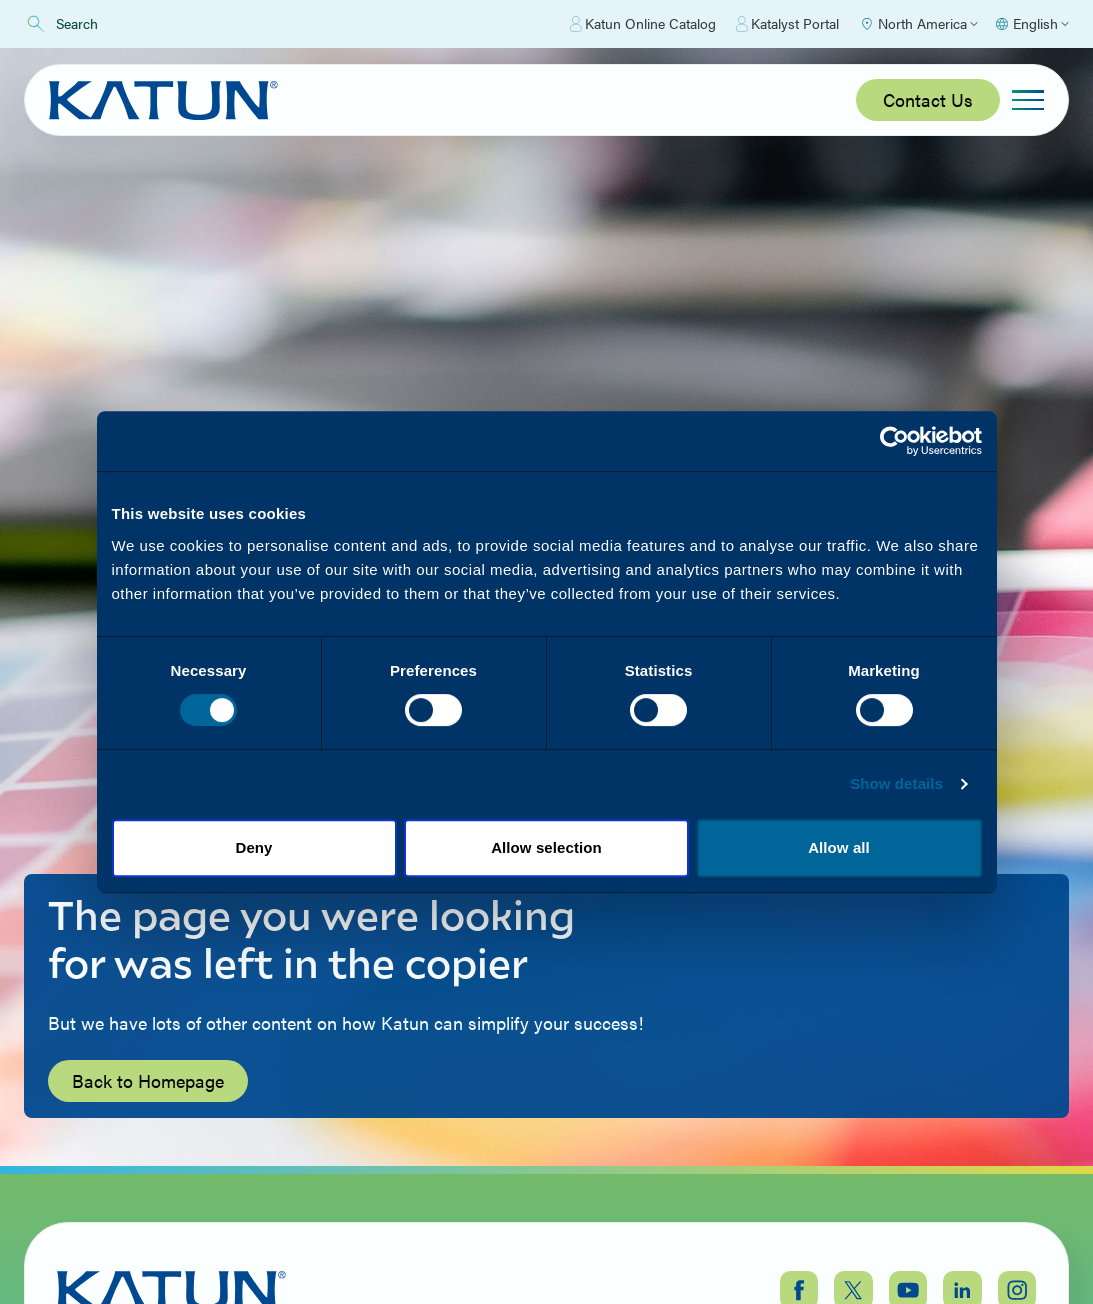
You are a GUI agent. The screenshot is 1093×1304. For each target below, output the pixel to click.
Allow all (839, 847)
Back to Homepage (148, 1080)
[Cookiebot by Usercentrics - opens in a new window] (894, 441)
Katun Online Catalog (643, 24)
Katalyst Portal (787, 24)
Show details (896, 783)
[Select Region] (918, 24)
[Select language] (1031, 24)
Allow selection (546, 847)
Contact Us (928, 99)
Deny (253, 847)
